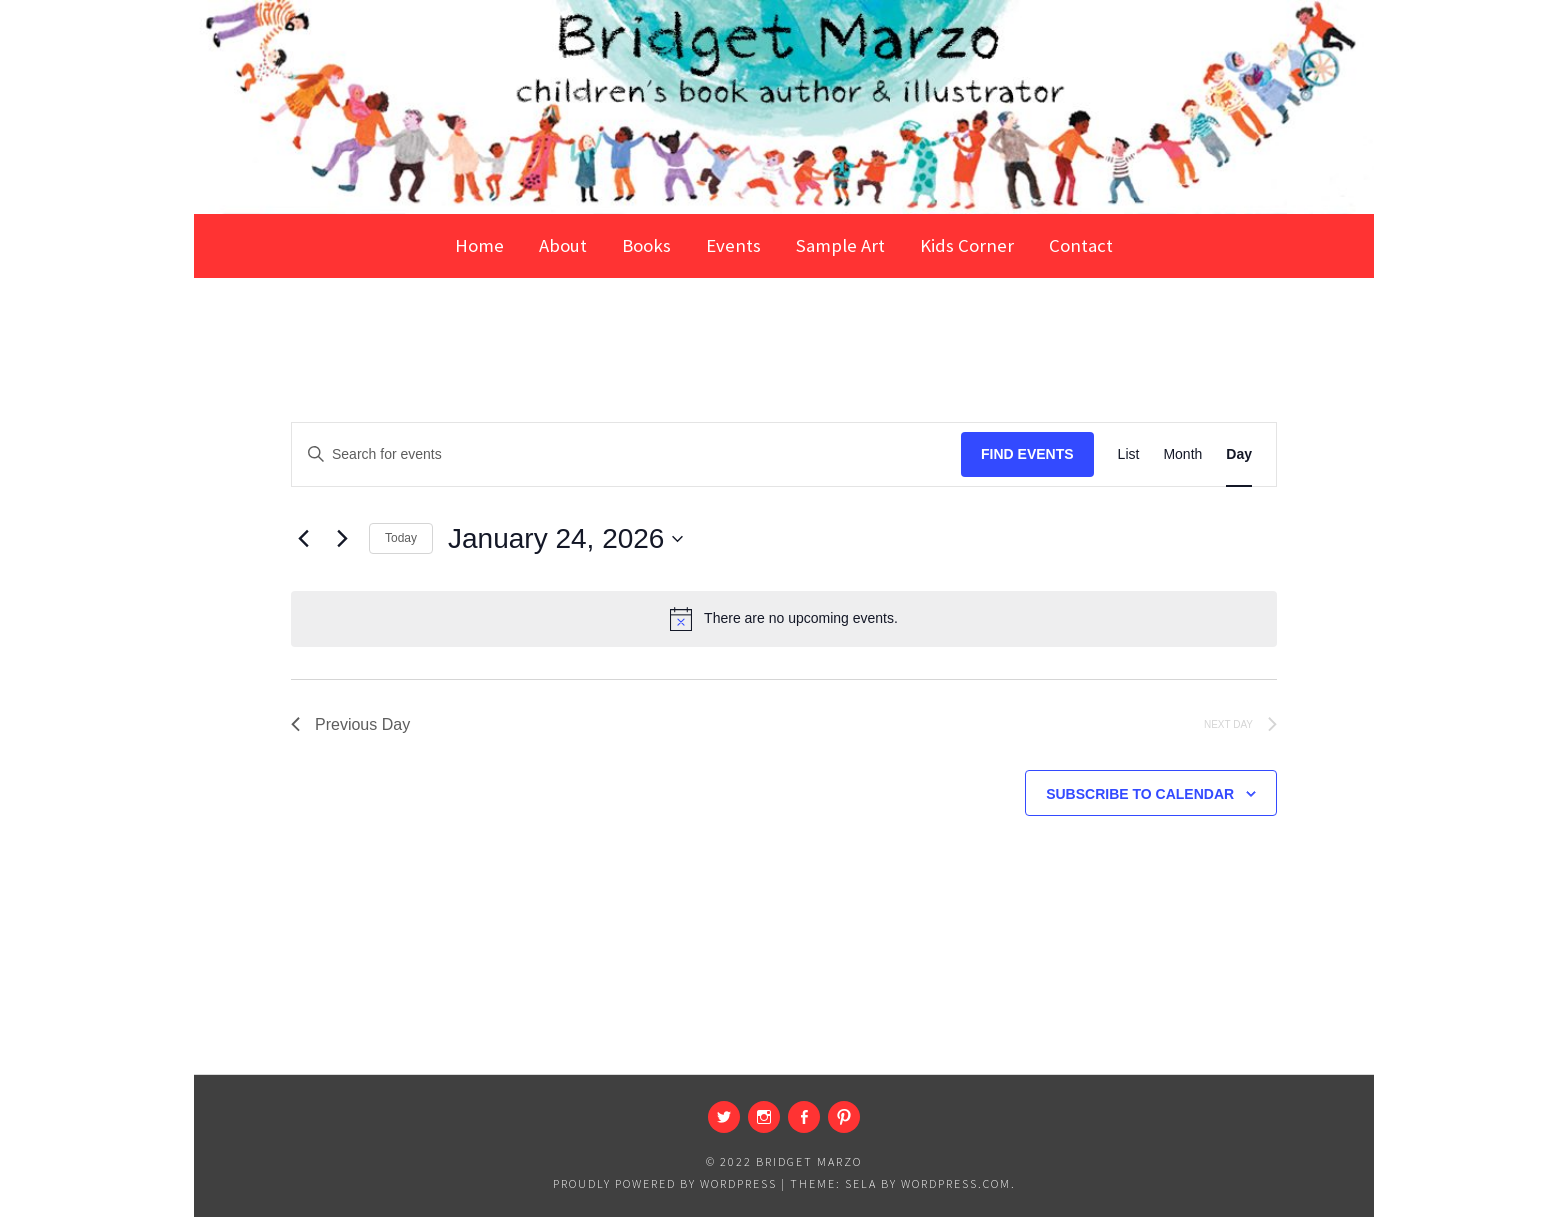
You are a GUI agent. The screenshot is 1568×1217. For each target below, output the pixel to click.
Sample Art (840, 245)
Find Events (1027, 454)
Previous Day (350, 724)
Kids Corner (967, 245)
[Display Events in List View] (1129, 454)
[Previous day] (303, 539)
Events (733, 245)
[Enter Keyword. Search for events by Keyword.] (626, 454)
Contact (1081, 245)
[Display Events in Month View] (1182, 454)
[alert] (784, 619)
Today (401, 538)
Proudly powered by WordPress (665, 1183)
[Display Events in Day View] (1239, 454)
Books (646, 245)
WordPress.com (956, 1183)
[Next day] (342, 539)
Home (479, 245)
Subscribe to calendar (1140, 794)
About (563, 245)
